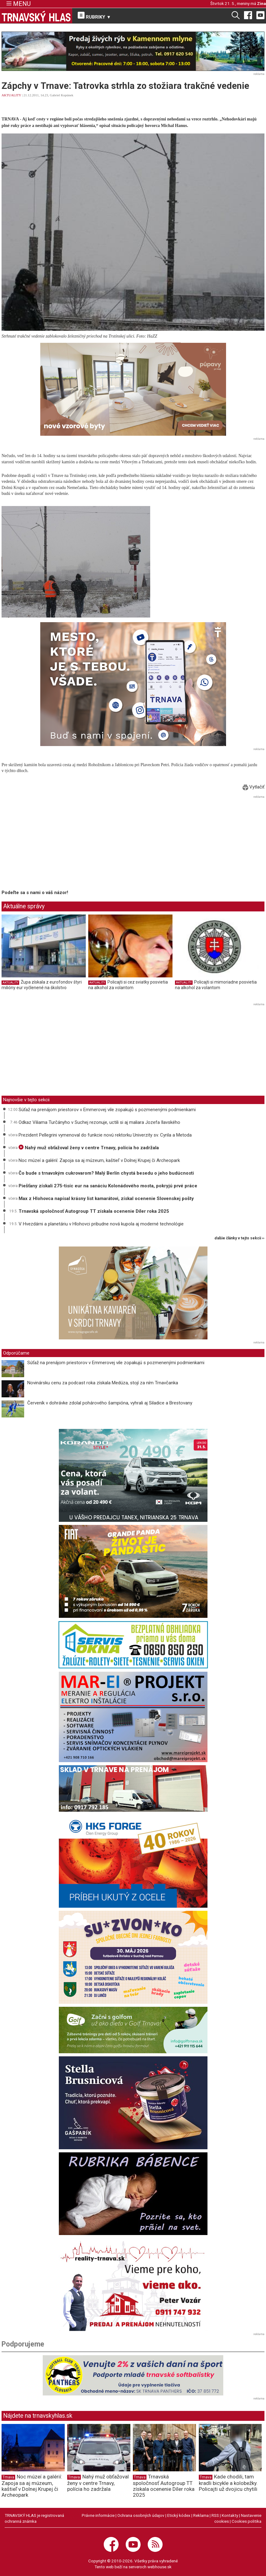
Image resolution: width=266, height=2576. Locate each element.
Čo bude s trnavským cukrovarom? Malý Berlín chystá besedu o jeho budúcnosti (106, 1173)
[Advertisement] (54, 843)
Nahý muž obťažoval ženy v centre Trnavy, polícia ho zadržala (89, 1147)
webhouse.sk (159, 2566)
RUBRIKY (94, 16)
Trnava (8, 2477)
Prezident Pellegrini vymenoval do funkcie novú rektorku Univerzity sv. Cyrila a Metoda (105, 1135)
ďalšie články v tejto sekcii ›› (239, 1238)
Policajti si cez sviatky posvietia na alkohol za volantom (128, 985)
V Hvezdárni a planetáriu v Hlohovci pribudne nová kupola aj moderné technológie (101, 1224)
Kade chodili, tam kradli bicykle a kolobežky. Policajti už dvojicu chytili (228, 2482)
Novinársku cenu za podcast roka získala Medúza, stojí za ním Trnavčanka (102, 1383)
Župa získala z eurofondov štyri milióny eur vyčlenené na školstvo (42, 985)
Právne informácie (98, 2515)
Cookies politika (246, 2521)
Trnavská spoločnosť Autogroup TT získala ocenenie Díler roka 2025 (94, 1211)
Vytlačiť (253, 787)
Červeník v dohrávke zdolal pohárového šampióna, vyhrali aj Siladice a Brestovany (109, 1403)
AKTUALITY (11, 95)
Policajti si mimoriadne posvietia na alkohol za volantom (216, 985)
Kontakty (230, 2515)
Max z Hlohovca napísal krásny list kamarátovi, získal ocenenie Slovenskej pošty (106, 1198)
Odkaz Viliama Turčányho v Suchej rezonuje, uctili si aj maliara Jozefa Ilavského (99, 1122)
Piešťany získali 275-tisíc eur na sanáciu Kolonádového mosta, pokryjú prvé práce (108, 1186)
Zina (261, 3)
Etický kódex (178, 2515)
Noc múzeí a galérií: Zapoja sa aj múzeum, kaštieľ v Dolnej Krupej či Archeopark (99, 1160)
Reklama (201, 2515)
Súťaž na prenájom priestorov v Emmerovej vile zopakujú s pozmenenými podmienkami (107, 1109)
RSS (215, 2515)
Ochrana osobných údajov (140, 2515)
